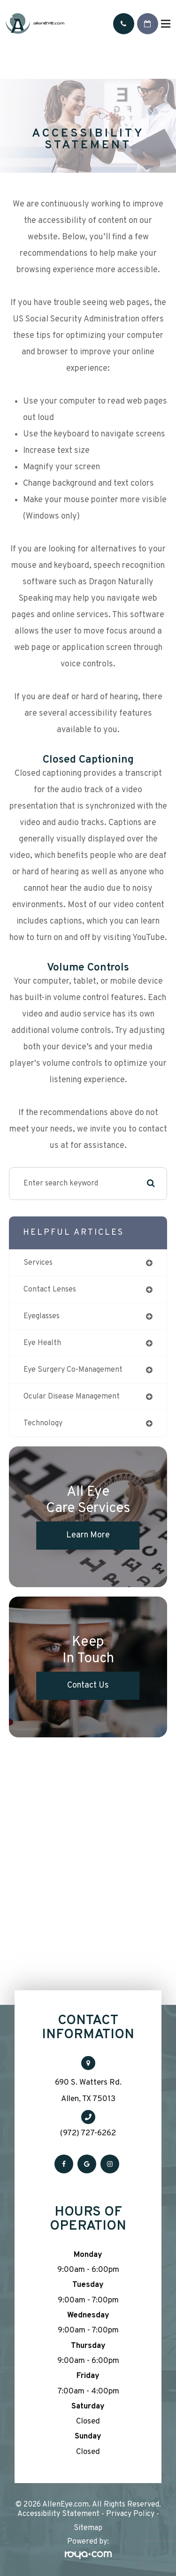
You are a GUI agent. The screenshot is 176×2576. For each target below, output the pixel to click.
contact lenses (49, 1289)
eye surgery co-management (72, 1370)
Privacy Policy (130, 2514)
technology (42, 1423)
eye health (42, 1343)
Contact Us (88, 1685)
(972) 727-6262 (88, 2133)
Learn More (88, 1535)
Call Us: (123, 23)
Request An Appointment (147, 23)
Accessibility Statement (58, 2514)
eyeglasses (41, 1316)
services (38, 1263)
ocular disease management (71, 1396)
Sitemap (88, 2528)
